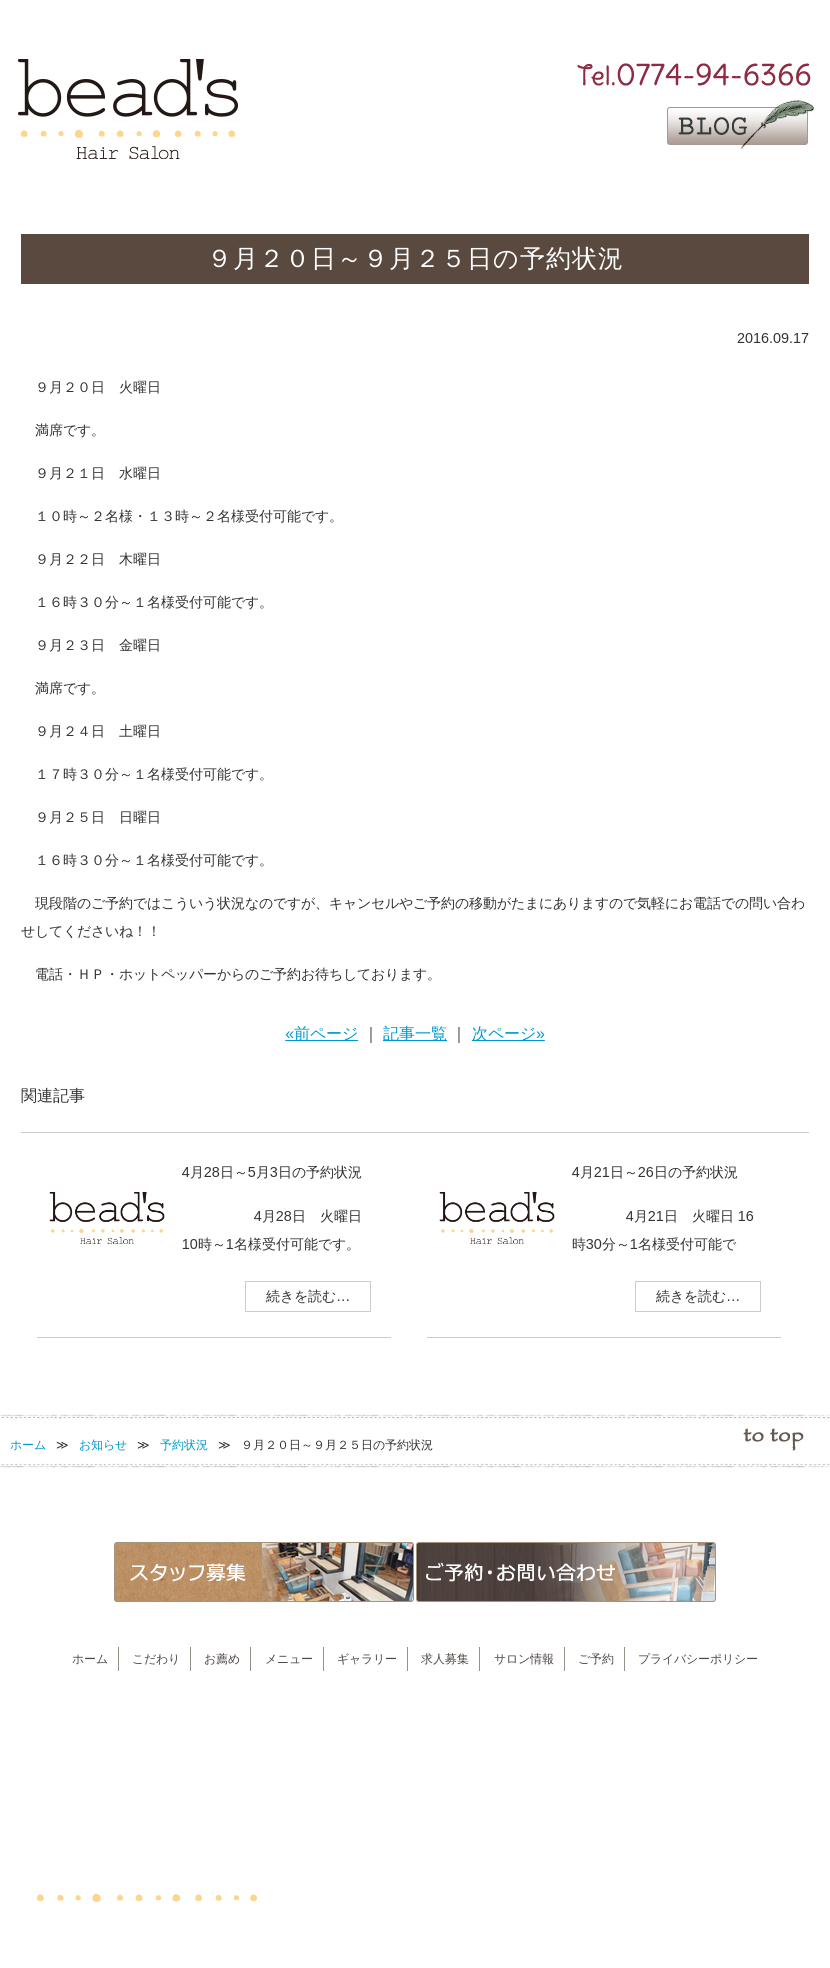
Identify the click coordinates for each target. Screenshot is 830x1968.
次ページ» (508, 1033)
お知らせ (103, 1445)
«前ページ (321, 1033)
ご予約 (771, 191)
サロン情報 (684, 191)
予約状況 (184, 1445)
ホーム (28, 1445)
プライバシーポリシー (698, 1659)
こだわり (244, 191)
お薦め (331, 191)
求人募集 (595, 191)
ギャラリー (506, 191)
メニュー (418, 191)
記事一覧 (415, 1033)
